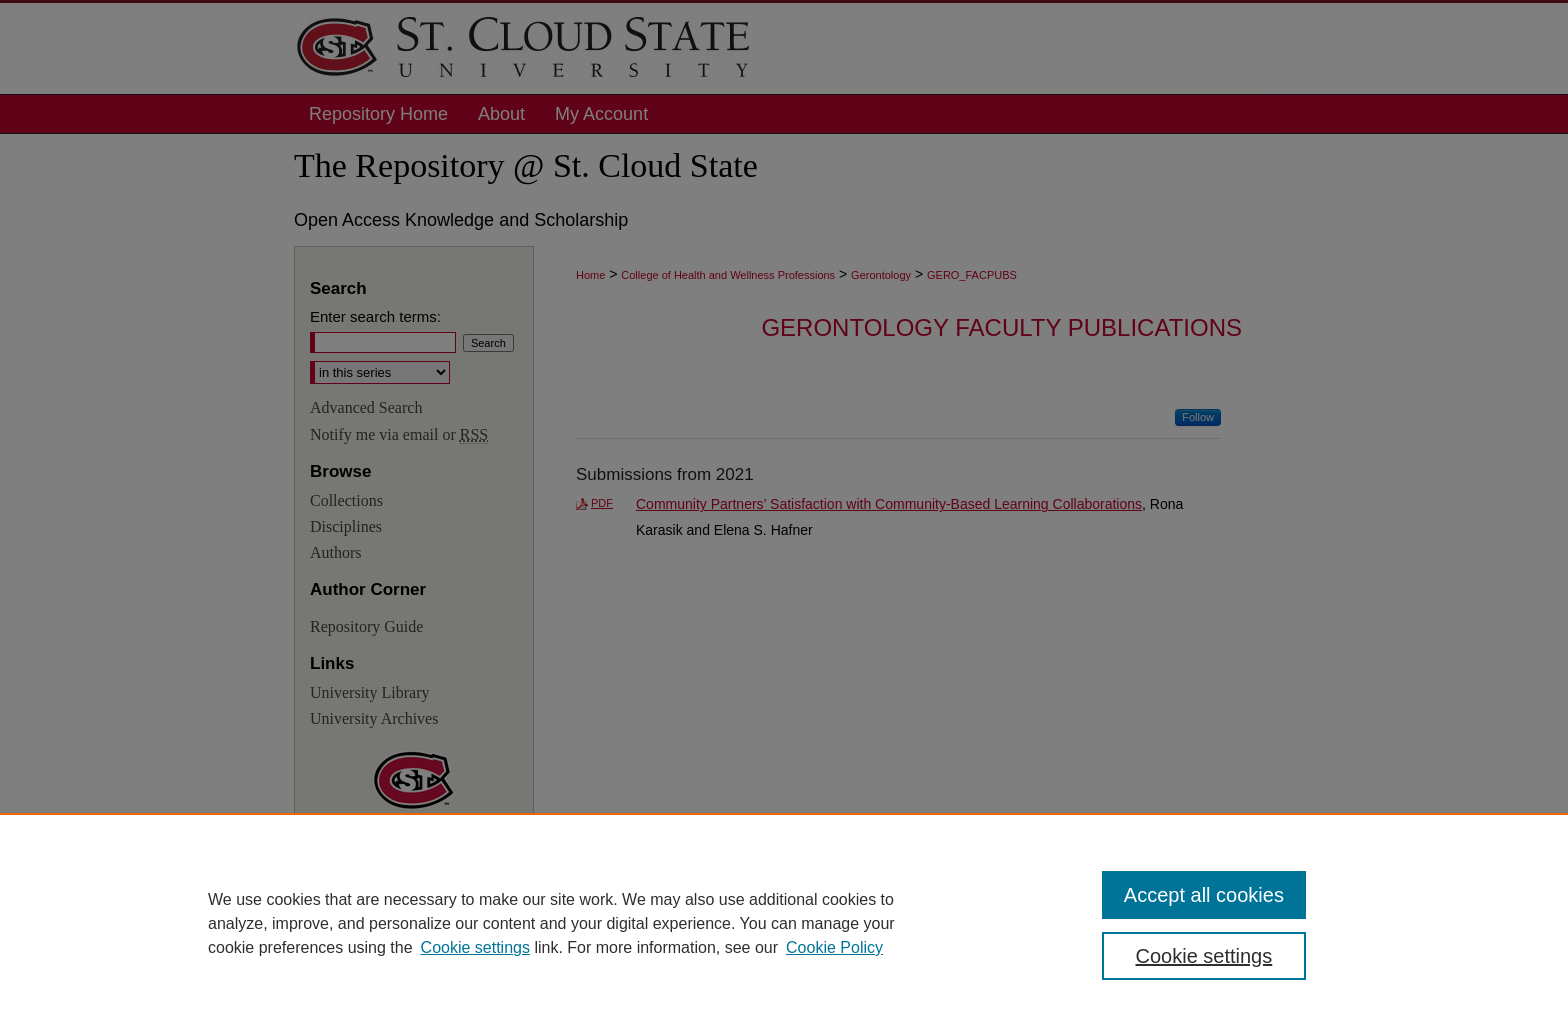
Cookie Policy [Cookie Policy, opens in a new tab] (834, 947)
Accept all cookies (1204, 895)
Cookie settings (475, 947)
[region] (784, 923)
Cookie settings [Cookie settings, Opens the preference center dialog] (1204, 956)
